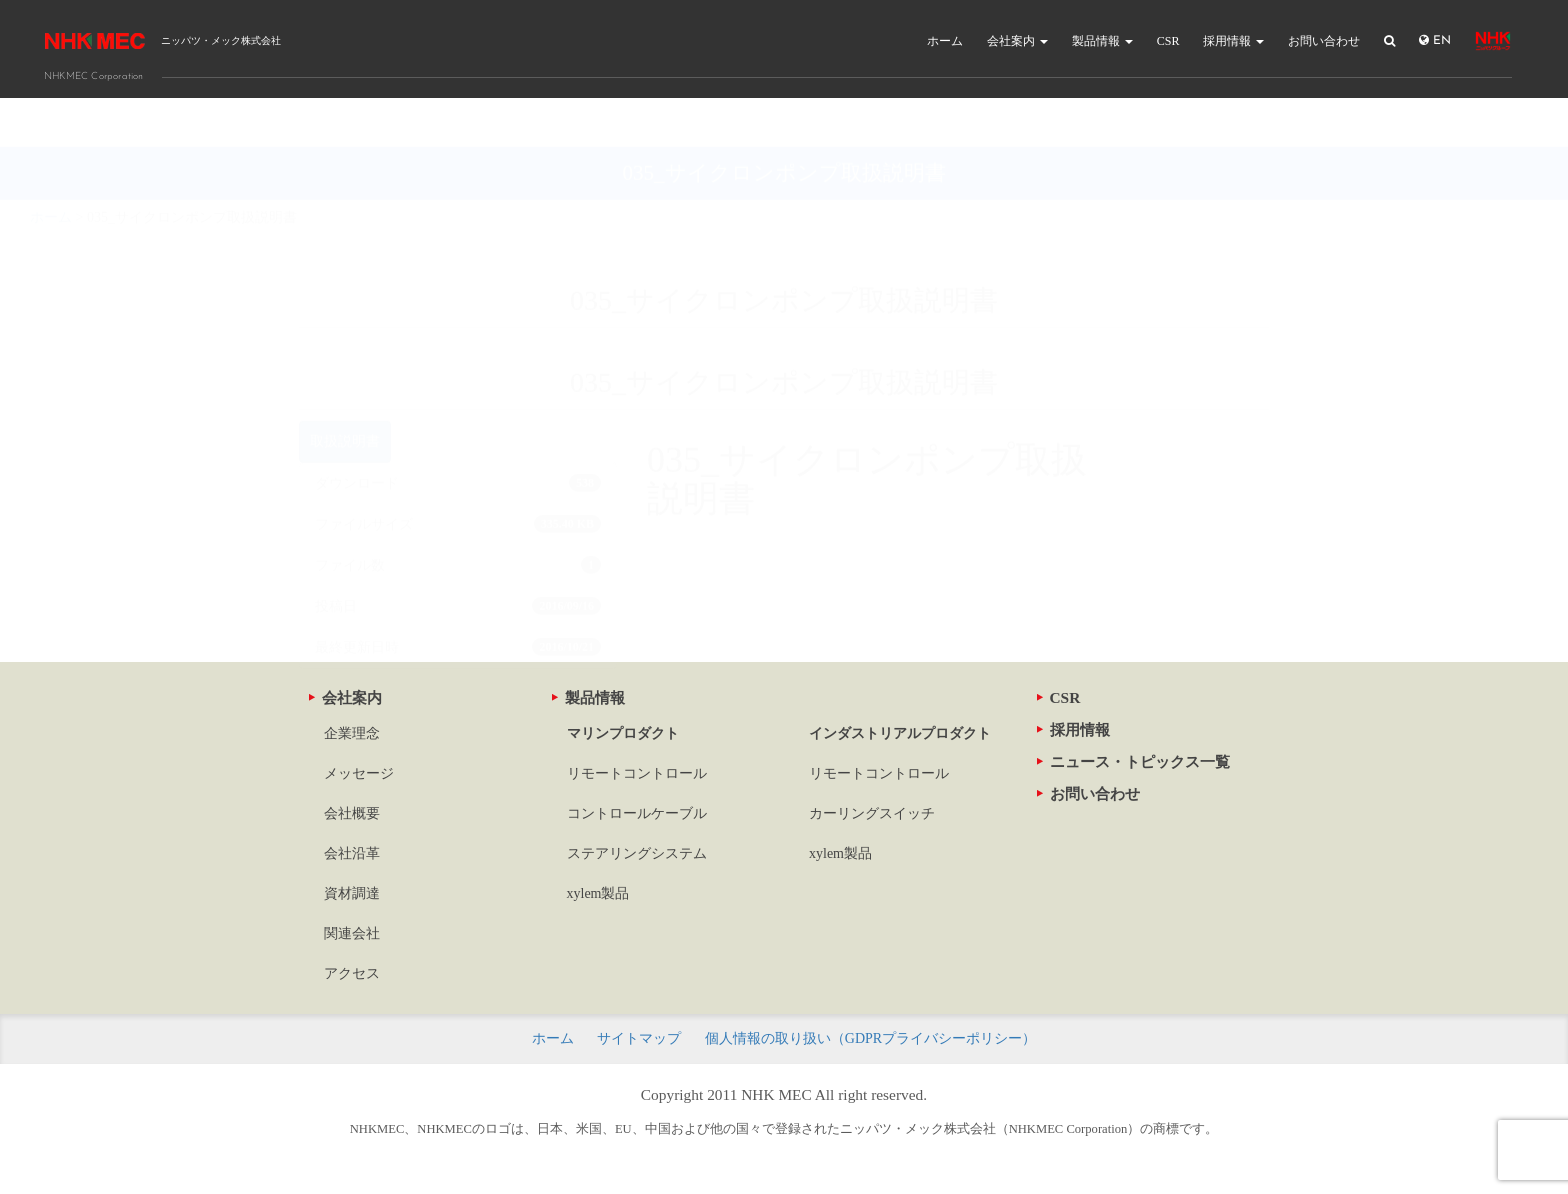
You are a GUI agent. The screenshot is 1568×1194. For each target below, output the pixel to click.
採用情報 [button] (1233, 41)
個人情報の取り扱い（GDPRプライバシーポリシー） (870, 1038)
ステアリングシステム (637, 853)
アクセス (352, 973)
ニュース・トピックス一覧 (1133, 761)
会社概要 (352, 813)
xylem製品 (598, 893)
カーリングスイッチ (872, 813)
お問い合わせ (1324, 41)
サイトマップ (639, 1038)
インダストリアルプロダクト (900, 733)
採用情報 (1073, 729)
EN (1435, 40)
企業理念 (352, 733)
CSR (1168, 41)
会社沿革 (352, 853)
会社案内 (345, 697)
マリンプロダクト (623, 733)
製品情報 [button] (1102, 41)
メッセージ (359, 773)
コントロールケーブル (637, 813)
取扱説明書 (345, 392)
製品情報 (588, 697)
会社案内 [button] (1017, 41)
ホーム (945, 41)
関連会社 (352, 933)
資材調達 (352, 893)
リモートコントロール (637, 773)
